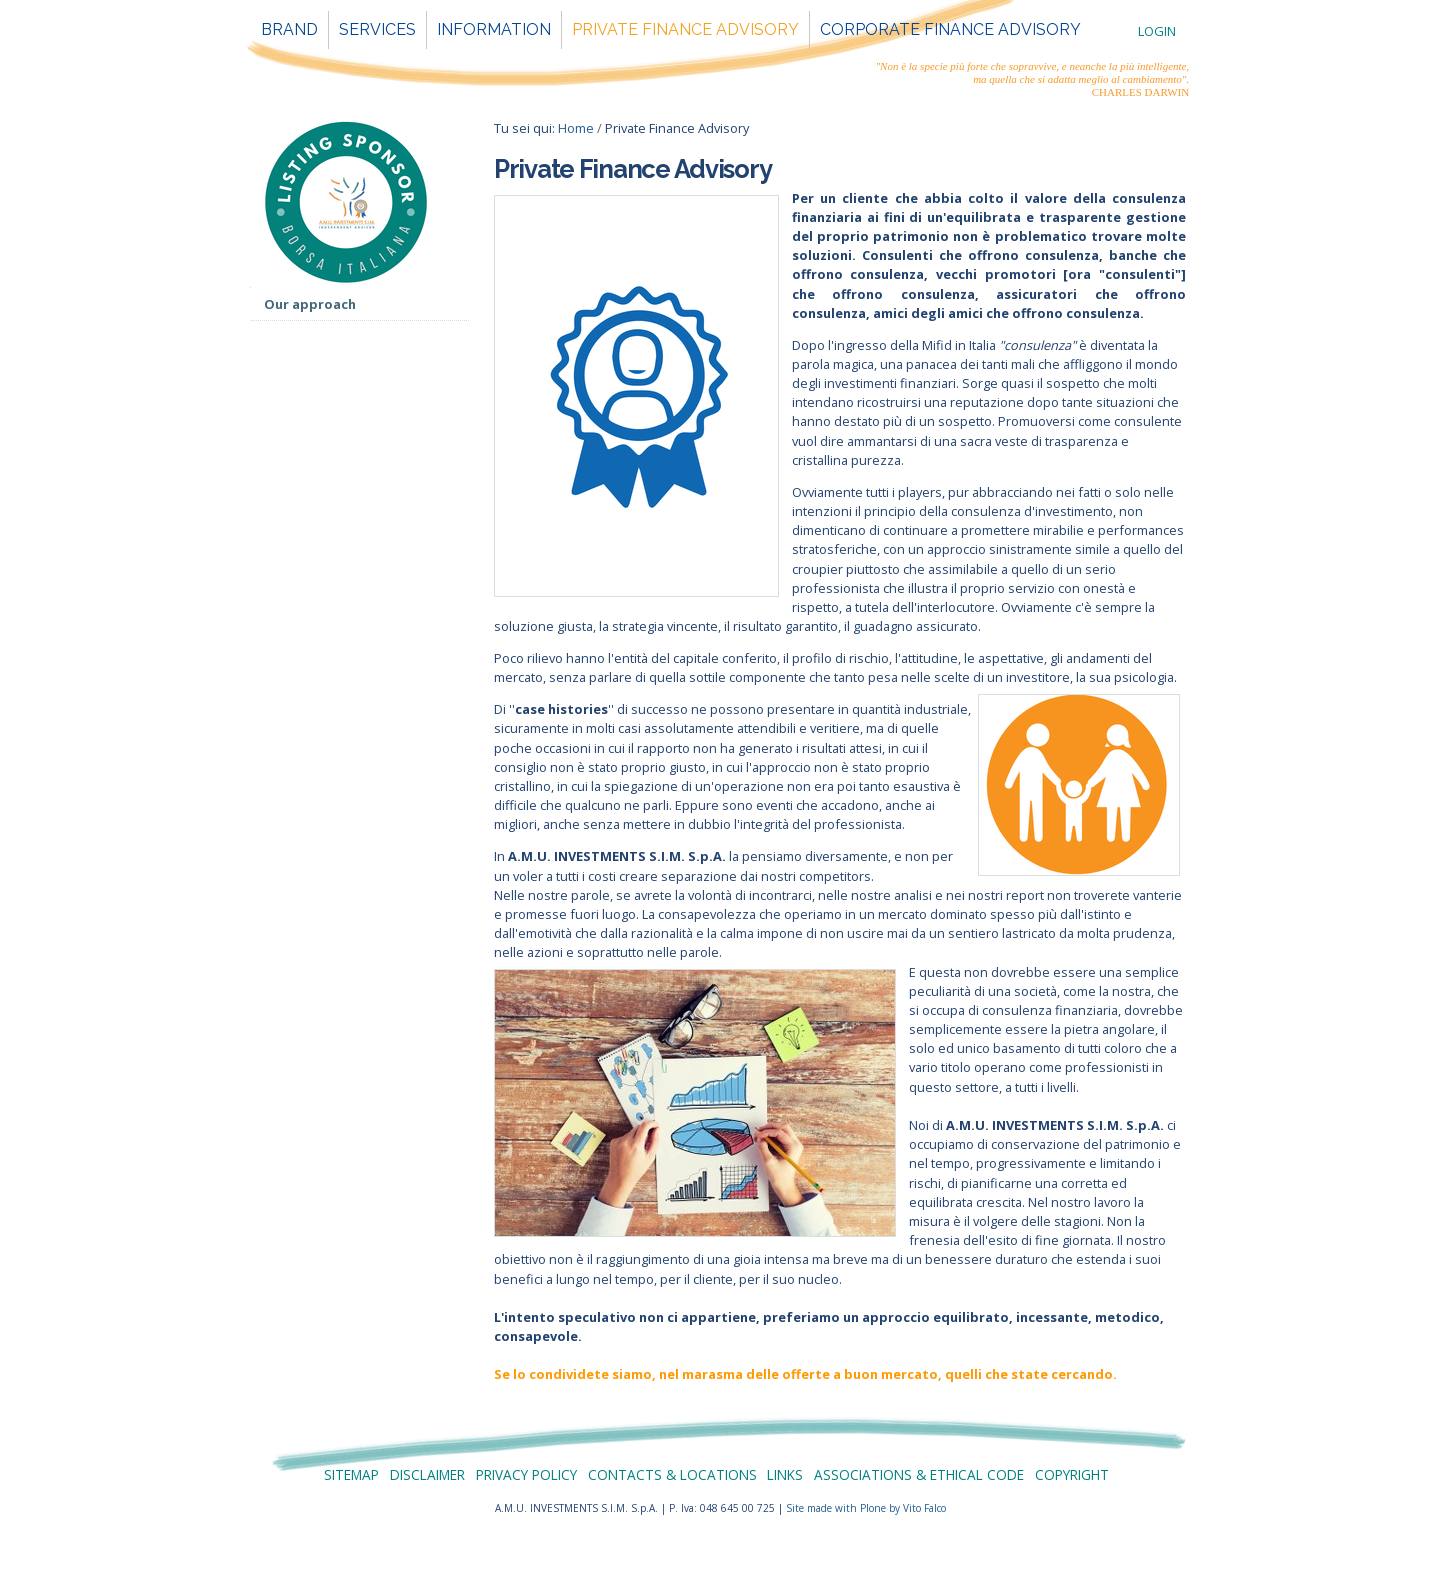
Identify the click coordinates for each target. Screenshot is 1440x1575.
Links (785, 1474)
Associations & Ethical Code (919, 1474)
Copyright (1072, 1474)
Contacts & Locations (672, 1474)
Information (494, 29)
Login (1157, 31)
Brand (289, 29)
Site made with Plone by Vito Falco (866, 1508)
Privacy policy (526, 1474)
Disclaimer (427, 1474)
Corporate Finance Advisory (950, 29)
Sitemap (351, 1474)
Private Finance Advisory (685, 29)
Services (377, 29)
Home (576, 128)
